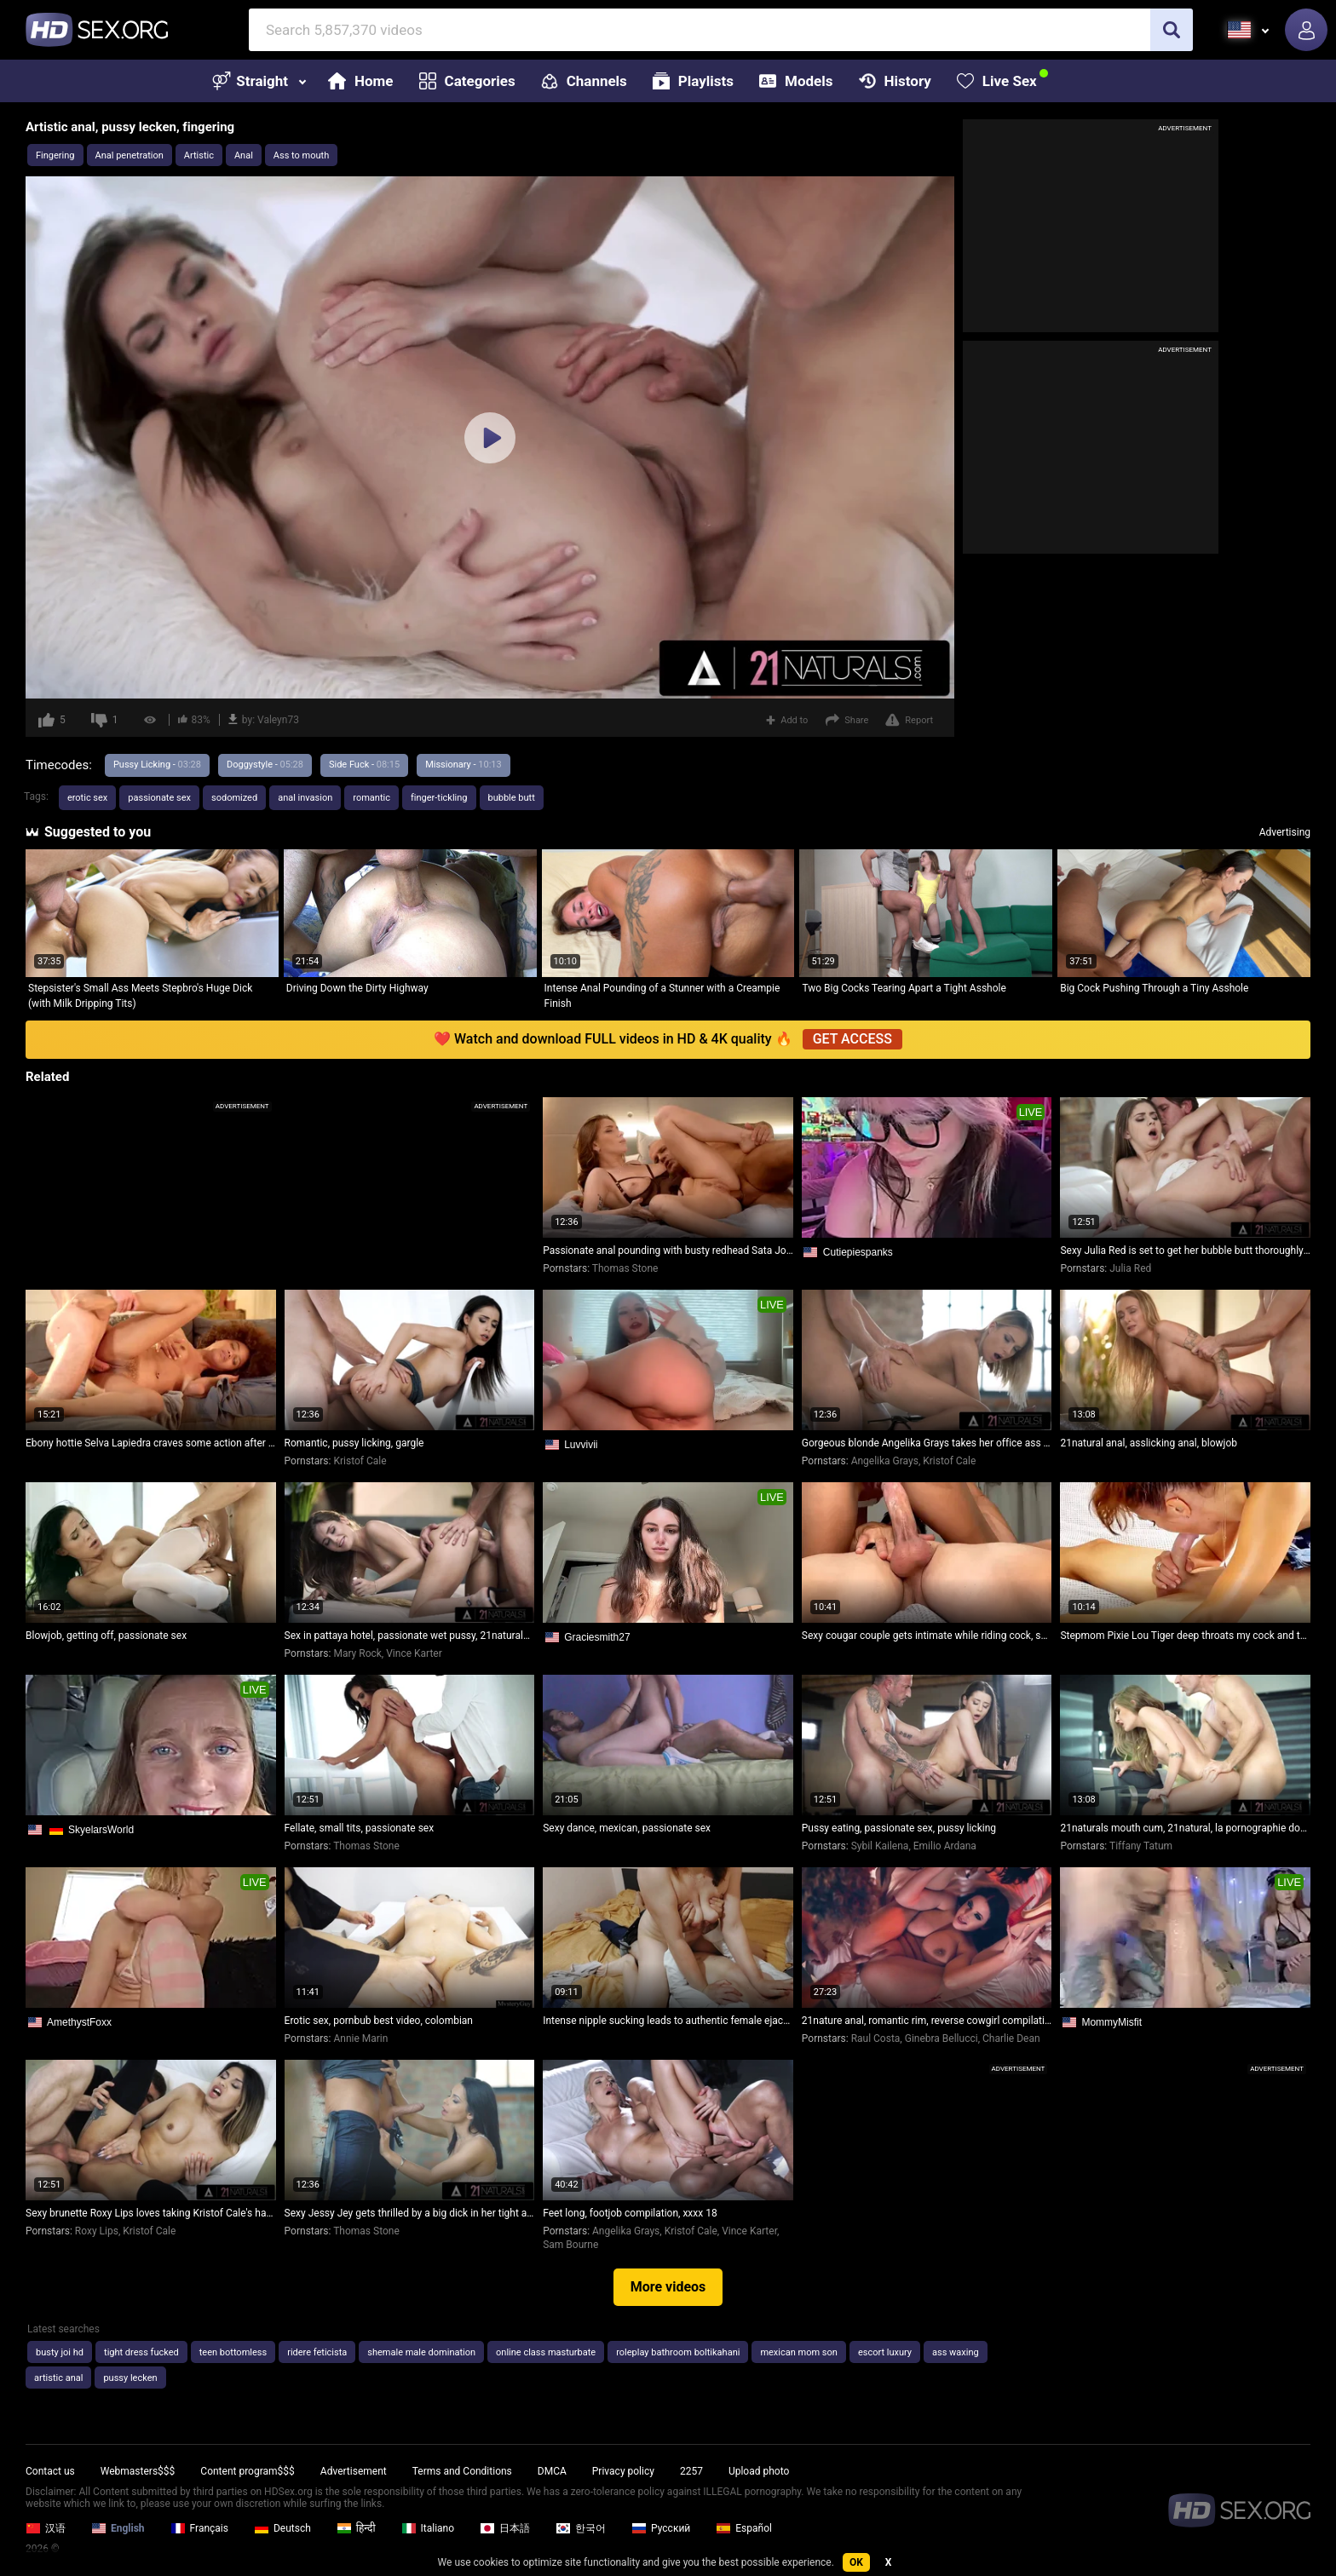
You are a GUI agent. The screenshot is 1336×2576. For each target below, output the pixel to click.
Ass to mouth (301, 155)
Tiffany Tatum (1140, 1846)
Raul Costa (876, 2038)
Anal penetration (129, 155)
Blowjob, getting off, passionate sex (106, 1636)
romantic (371, 797)
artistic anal (58, 2377)
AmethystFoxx (79, 2022)
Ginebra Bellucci (941, 2038)
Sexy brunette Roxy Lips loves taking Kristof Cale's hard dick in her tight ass (151, 2213)
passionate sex (159, 797)
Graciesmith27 (597, 1637)
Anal (243, 155)
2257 (691, 2471)
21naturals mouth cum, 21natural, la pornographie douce (1185, 1828)
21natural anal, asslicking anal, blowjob (1148, 1443)
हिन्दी (356, 2528)
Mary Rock (357, 1653)
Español (744, 2528)
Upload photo (758, 2471)
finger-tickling (439, 797)
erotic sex (87, 797)
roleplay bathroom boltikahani (678, 2352)
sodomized (234, 797)
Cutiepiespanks (858, 1252)
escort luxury (885, 2352)
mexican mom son (798, 2352)
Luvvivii (580, 1445)
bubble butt (511, 797)
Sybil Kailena (880, 1846)
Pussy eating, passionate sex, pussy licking (899, 1828)
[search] (1171, 30)
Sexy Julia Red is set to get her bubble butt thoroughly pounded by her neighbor (1185, 1250)
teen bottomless (233, 2352)
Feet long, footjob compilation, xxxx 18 (630, 2213)
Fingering (55, 155)
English (118, 2528)
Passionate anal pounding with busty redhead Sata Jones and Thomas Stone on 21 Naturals (668, 1250)
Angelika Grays (884, 1461)
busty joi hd (60, 2352)
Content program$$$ (247, 2471)
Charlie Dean (1011, 2038)
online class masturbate (546, 2352)
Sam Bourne (570, 2245)
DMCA (552, 2471)
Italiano (428, 2528)
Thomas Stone (625, 1268)
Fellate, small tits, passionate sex (360, 1828)
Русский (660, 2528)
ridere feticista (317, 2352)
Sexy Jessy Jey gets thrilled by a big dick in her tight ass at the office (410, 2213)
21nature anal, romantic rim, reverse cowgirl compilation (927, 2021)
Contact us (50, 2471)
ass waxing (955, 2352)
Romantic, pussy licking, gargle (354, 1443)
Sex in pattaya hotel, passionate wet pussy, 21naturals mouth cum (410, 1636)
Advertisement (353, 2471)
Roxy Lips (96, 2231)
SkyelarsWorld (101, 1830)
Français (199, 2528)
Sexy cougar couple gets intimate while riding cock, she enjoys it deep (927, 1636)
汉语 (46, 2528)
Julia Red (1130, 1268)
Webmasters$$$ (138, 2471)
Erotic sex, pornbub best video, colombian (379, 2021)
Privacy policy (623, 2471)
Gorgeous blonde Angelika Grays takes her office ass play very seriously (927, 1443)
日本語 (505, 2528)
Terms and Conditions (462, 2471)
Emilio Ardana (944, 1846)
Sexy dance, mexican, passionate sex (627, 1828)
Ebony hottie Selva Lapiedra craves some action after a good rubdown (151, 1443)
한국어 (581, 2528)
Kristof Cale (359, 1461)
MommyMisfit (1111, 2022)
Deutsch (282, 2528)
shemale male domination (421, 2352)
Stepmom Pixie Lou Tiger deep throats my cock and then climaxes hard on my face (1185, 1636)
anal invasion (305, 797)
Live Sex (997, 80)
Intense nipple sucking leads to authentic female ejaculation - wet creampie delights (668, 2021)
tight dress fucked (141, 2352)
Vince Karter (414, 1653)
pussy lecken (130, 2377)
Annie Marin (360, 2038)
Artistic (199, 155)
